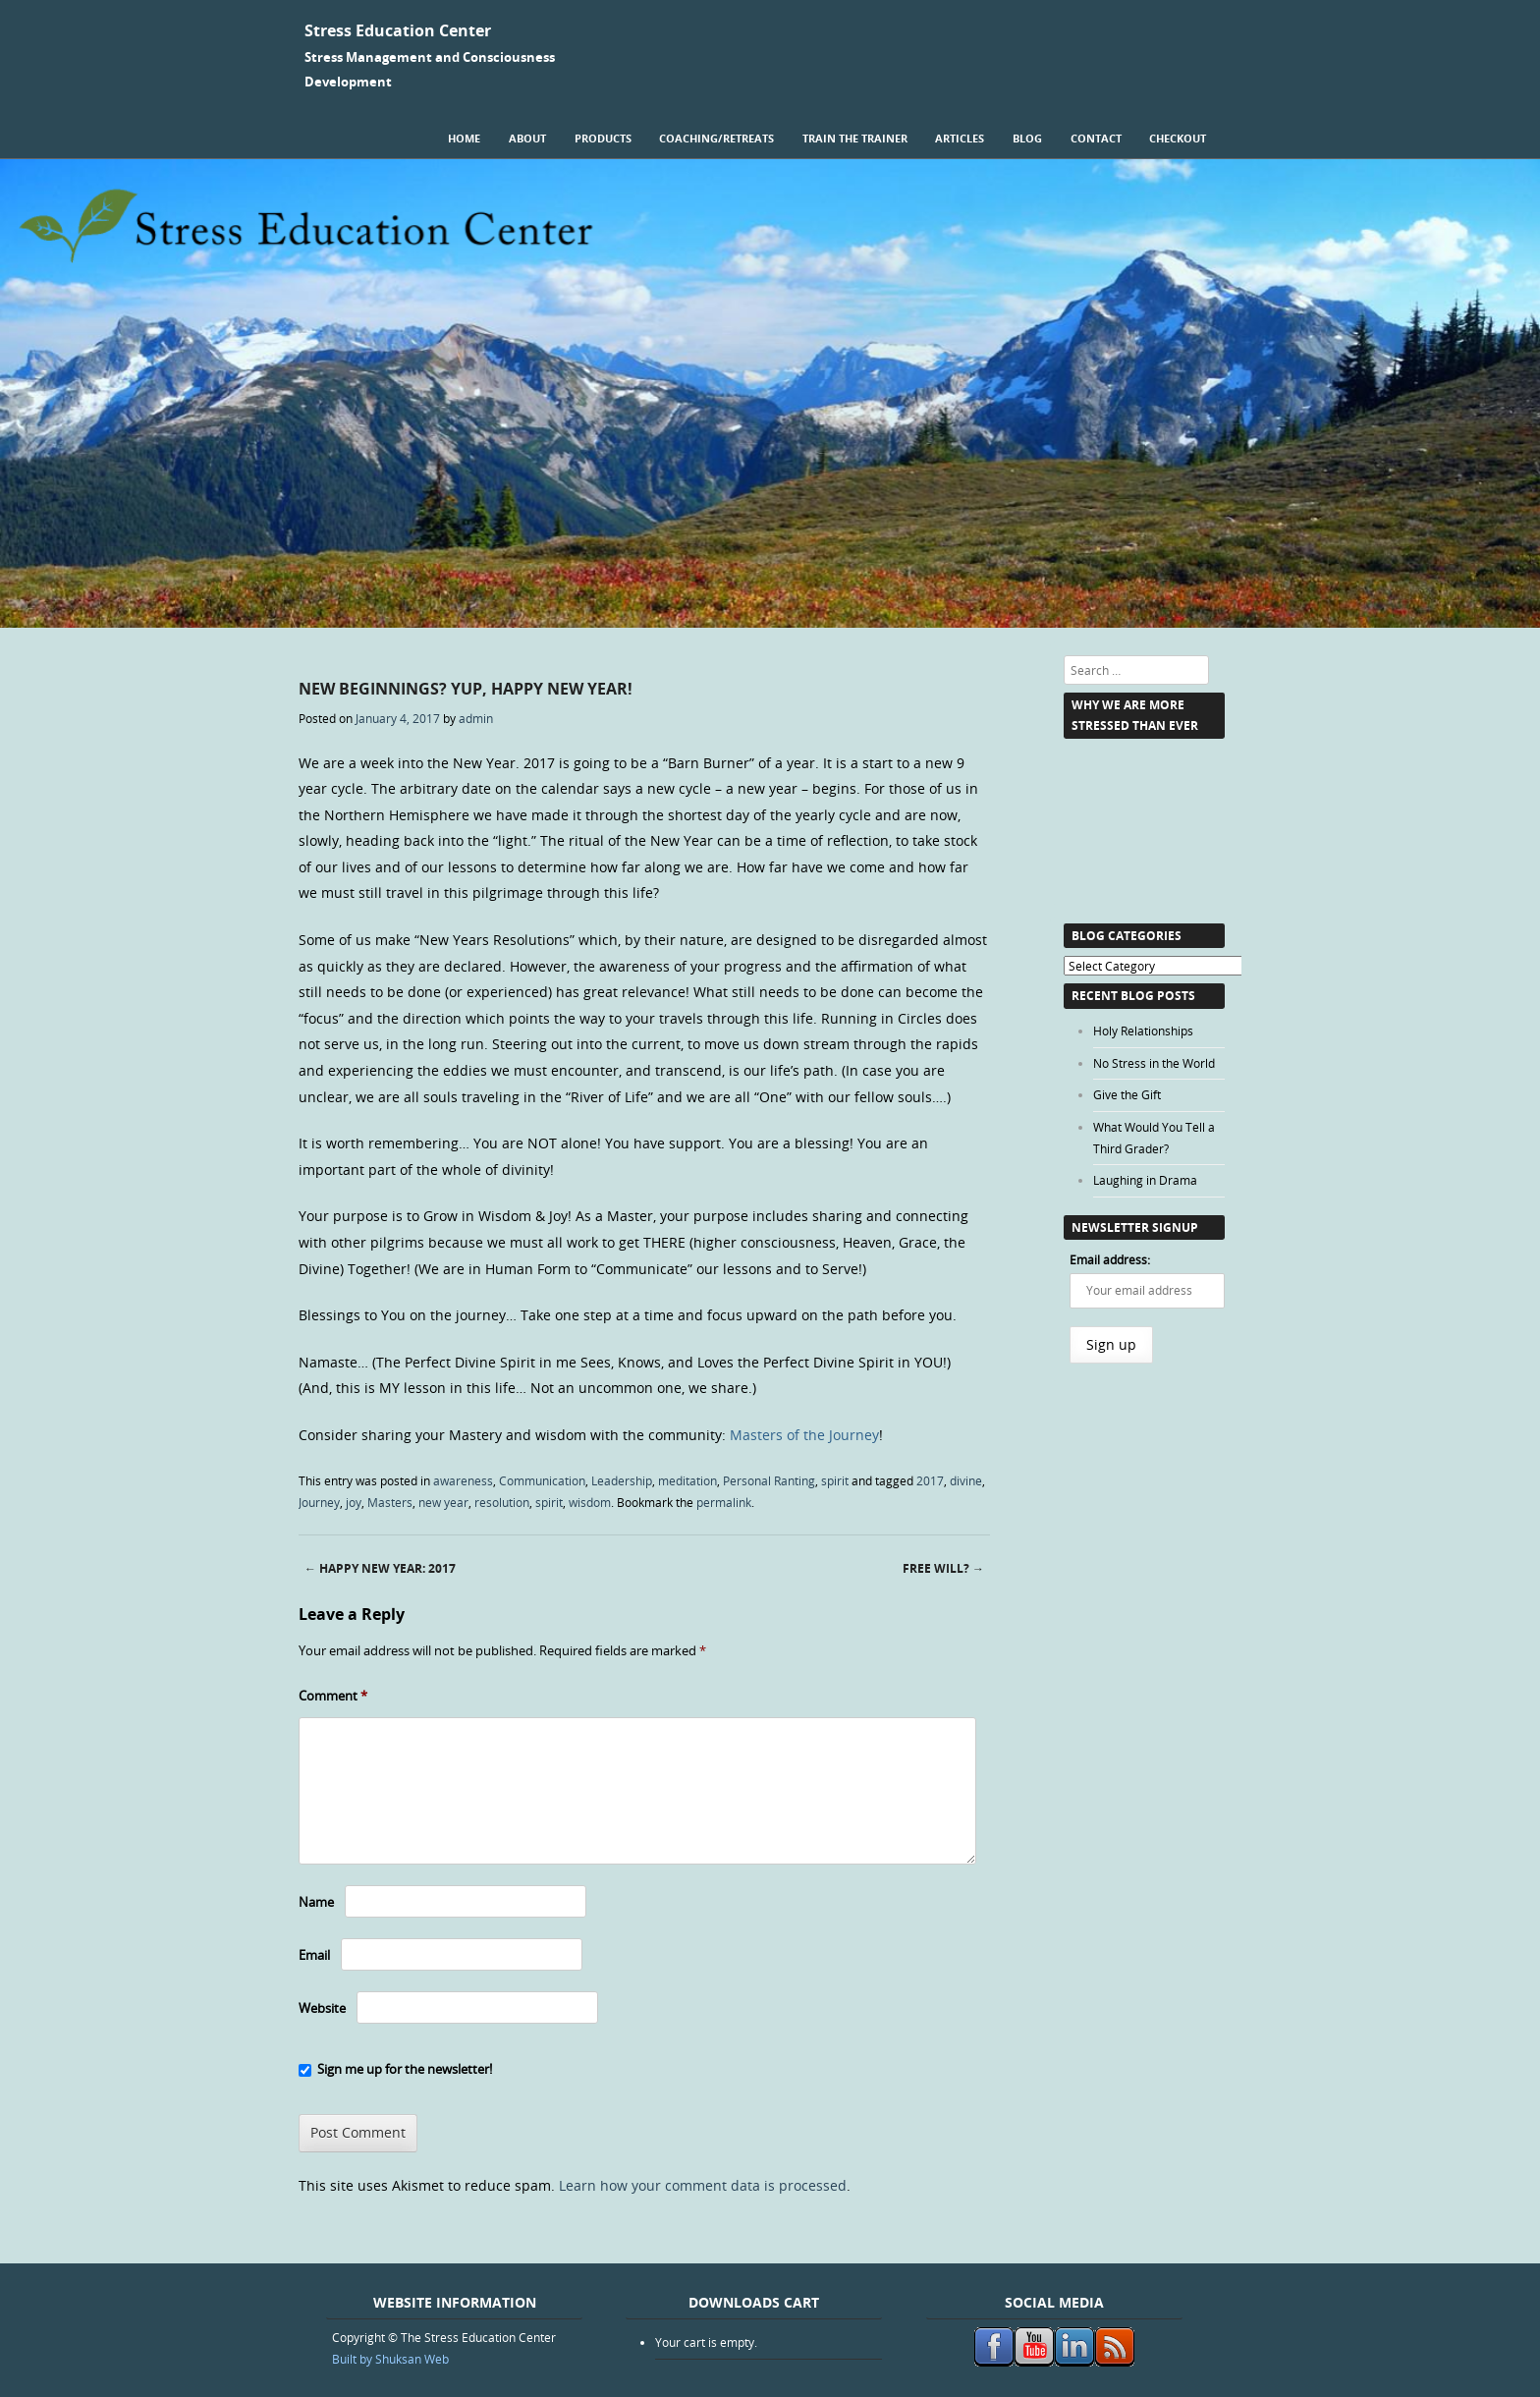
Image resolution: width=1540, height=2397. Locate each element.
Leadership (621, 1480)
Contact (1096, 138)
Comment (333, 1695)
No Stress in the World (1154, 1063)
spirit (835, 1480)
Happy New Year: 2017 (380, 1568)
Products (603, 138)
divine (966, 1480)
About (527, 138)
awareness (463, 1480)
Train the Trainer (855, 138)
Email (314, 1955)
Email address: (1110, 1259)
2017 (930, 1480)
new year (443, 1502)
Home (464, 138)
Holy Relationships (1143, 1030)
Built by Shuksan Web (390, 2359)
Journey (319, 1502)
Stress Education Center (397, 30)
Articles (959, 138)
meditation (687, 1480)
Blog (1027, 138)
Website (322, 2008)
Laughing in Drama (1145, 1180)
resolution (501, 1502)
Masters (389, 1502)
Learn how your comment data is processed (703, 2185)
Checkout (1177, 138)
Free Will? (943, 1568)
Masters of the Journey (804, 1434)
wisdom (590, 1502)
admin (476, 718)
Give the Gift (1127, 1094)
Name (316, 1902)
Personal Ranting (769, 1480)
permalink (723, 1502)
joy (353, 1502)
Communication (542, 1480)
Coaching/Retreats (716, 138)
